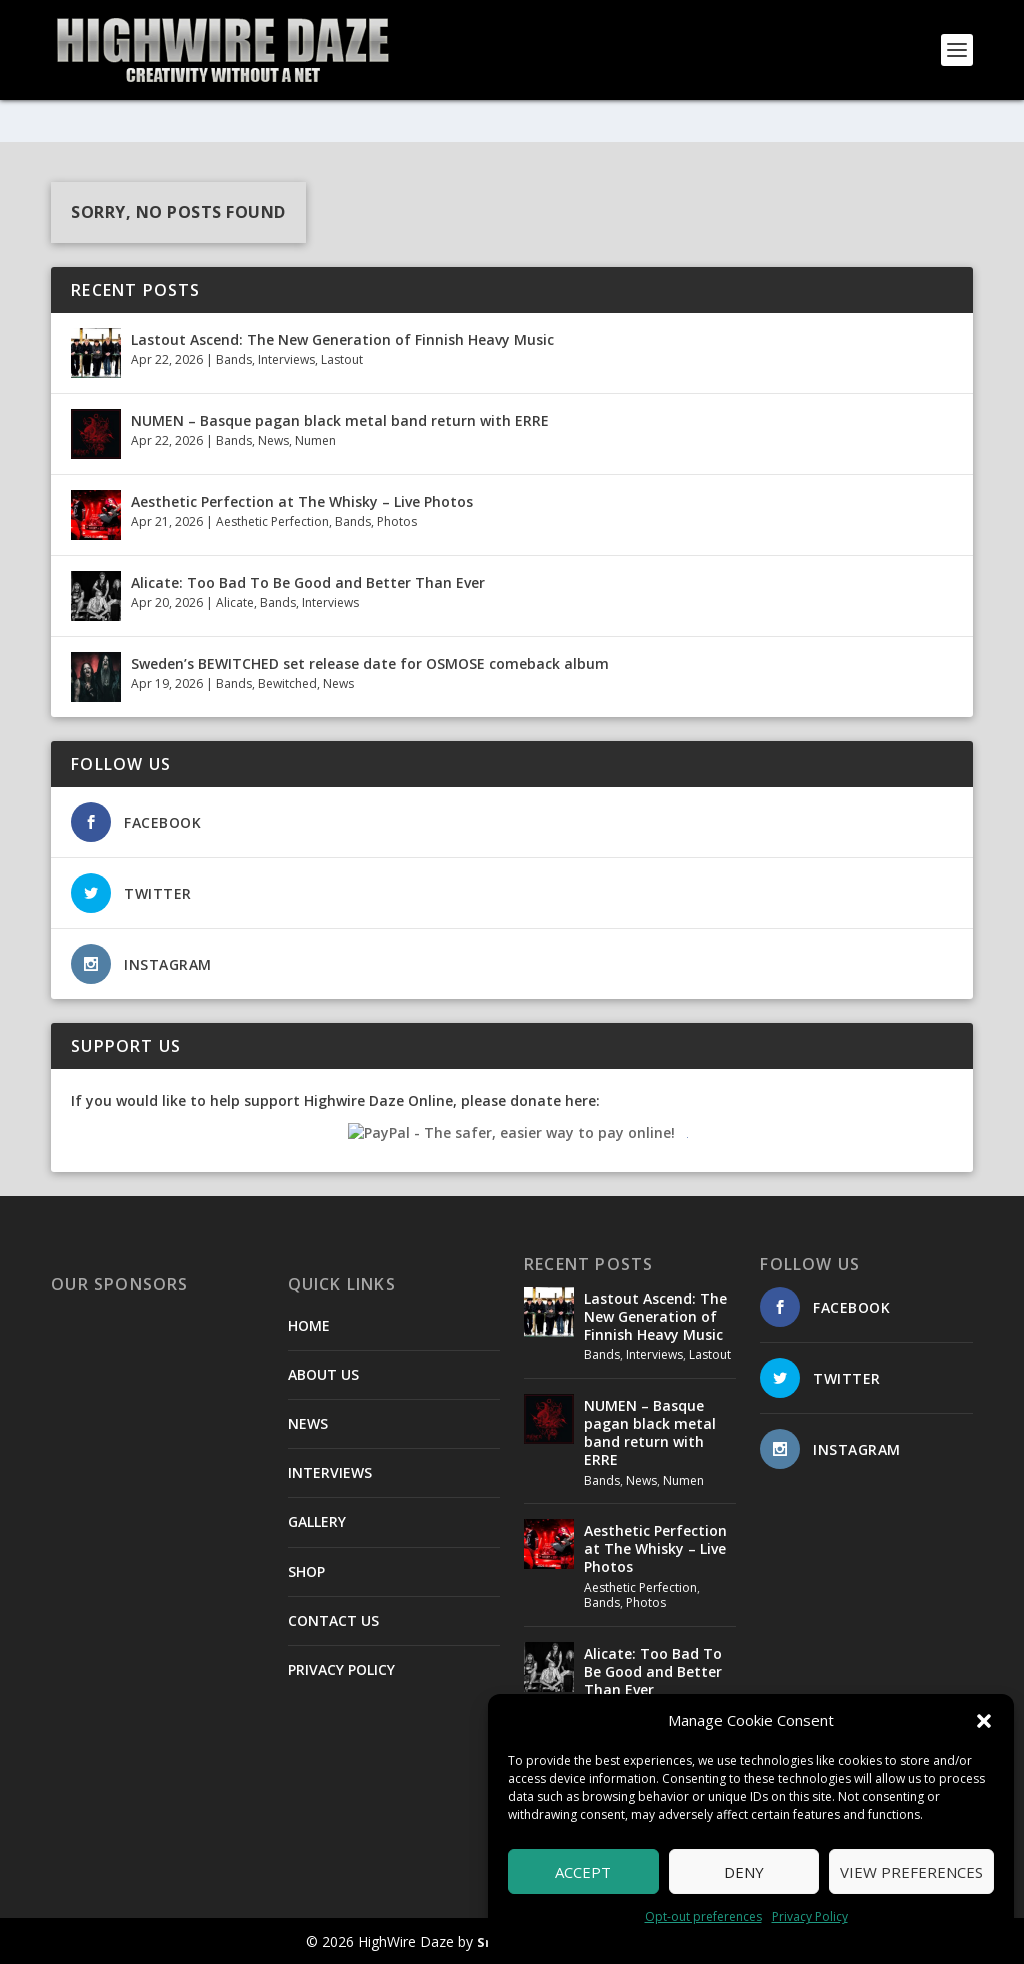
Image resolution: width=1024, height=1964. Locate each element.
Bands (234, 359)
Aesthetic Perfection (272, 521)
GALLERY (317, 1521)
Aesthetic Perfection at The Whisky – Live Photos (302, 500)
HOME (309, 1324)
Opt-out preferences (703, 1916)
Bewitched (287, 683)
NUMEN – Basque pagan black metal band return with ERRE (340, 419)
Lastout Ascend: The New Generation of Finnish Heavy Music (342, 338)
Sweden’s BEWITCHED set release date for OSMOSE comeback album (370, 662)
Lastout (342, 359)
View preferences (911, 1872)
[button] (984, 1721)
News (273, 440)
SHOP (306, 1570)
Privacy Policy (810, 1916)
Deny (744, 1872)
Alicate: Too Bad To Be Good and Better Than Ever (308, 581)
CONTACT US (333, 1619)
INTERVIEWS (330, 1472)
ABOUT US (323, 1373)
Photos (397, 521)
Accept (583, 1872)
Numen (315, 440)
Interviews (286, 359)
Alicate (235, 602)
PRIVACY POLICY (341, 1669)
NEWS (308, 1423)
